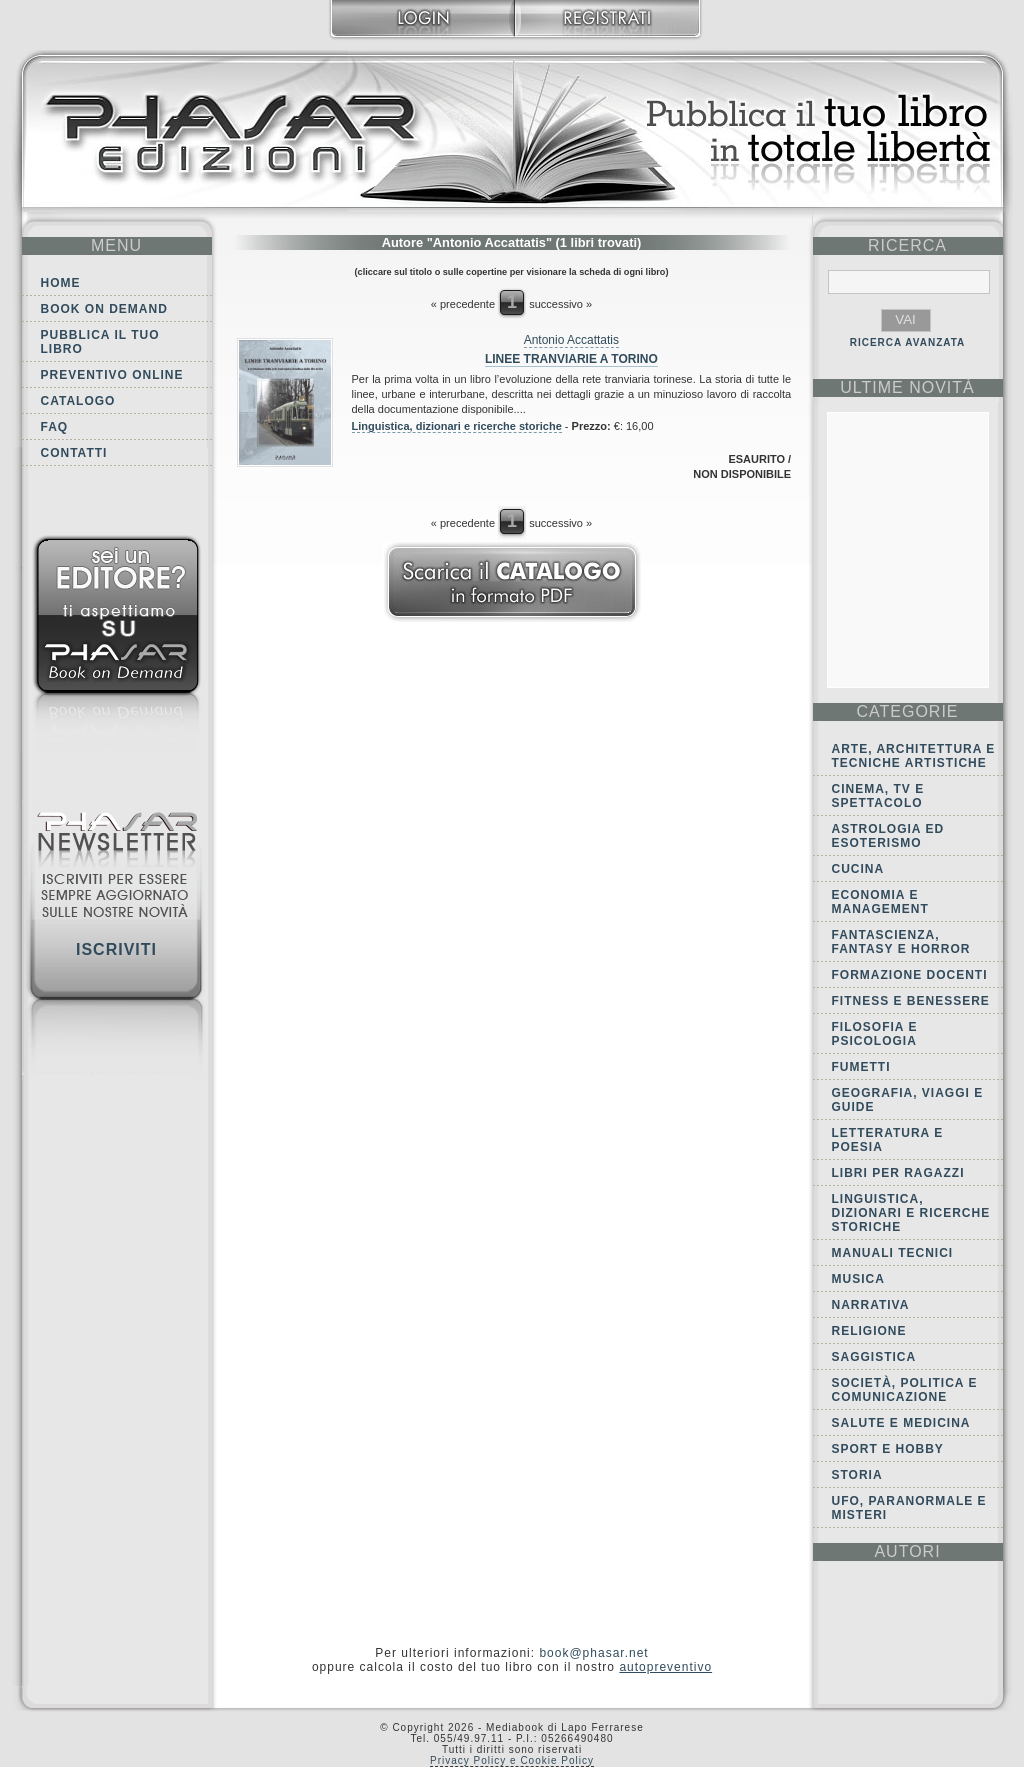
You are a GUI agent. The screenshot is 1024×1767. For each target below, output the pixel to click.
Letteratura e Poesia (888, 1140)
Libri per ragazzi (898, 1173)
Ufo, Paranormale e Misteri (909, 1508)
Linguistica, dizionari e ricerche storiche (457, 426)
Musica (858, 1279)
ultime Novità (907, 387)
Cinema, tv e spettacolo (878, 796)
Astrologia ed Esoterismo (888, 836)
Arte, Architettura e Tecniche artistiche (914, 756)
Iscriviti (116, 949)
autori (907, 1551)
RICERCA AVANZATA (908, 342)
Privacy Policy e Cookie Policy (512, 1760)
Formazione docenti (910, 975)
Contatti (74, 453)
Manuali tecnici (893, 1253)
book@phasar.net (593, 1653)
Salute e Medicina (901, 1423)
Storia (857, 1475)
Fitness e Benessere (911, 1001)
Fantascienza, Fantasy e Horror (901, 942)
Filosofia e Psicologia (875, 1034)
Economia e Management (880, 902)
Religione (869, 1331)
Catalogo (78, 401)
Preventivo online (112, 375)
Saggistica (874, 1357)
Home (61, 283)
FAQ (55, 427)
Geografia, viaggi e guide (908, 1100)
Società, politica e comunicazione (905, 1390)
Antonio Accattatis (571, 340)
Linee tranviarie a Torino (571, 359)
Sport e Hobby (888, 1449)
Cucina (858, 869)
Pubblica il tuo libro (100, 342)
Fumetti (861, 1067)
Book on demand (104, 309)
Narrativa (871, 1305)
